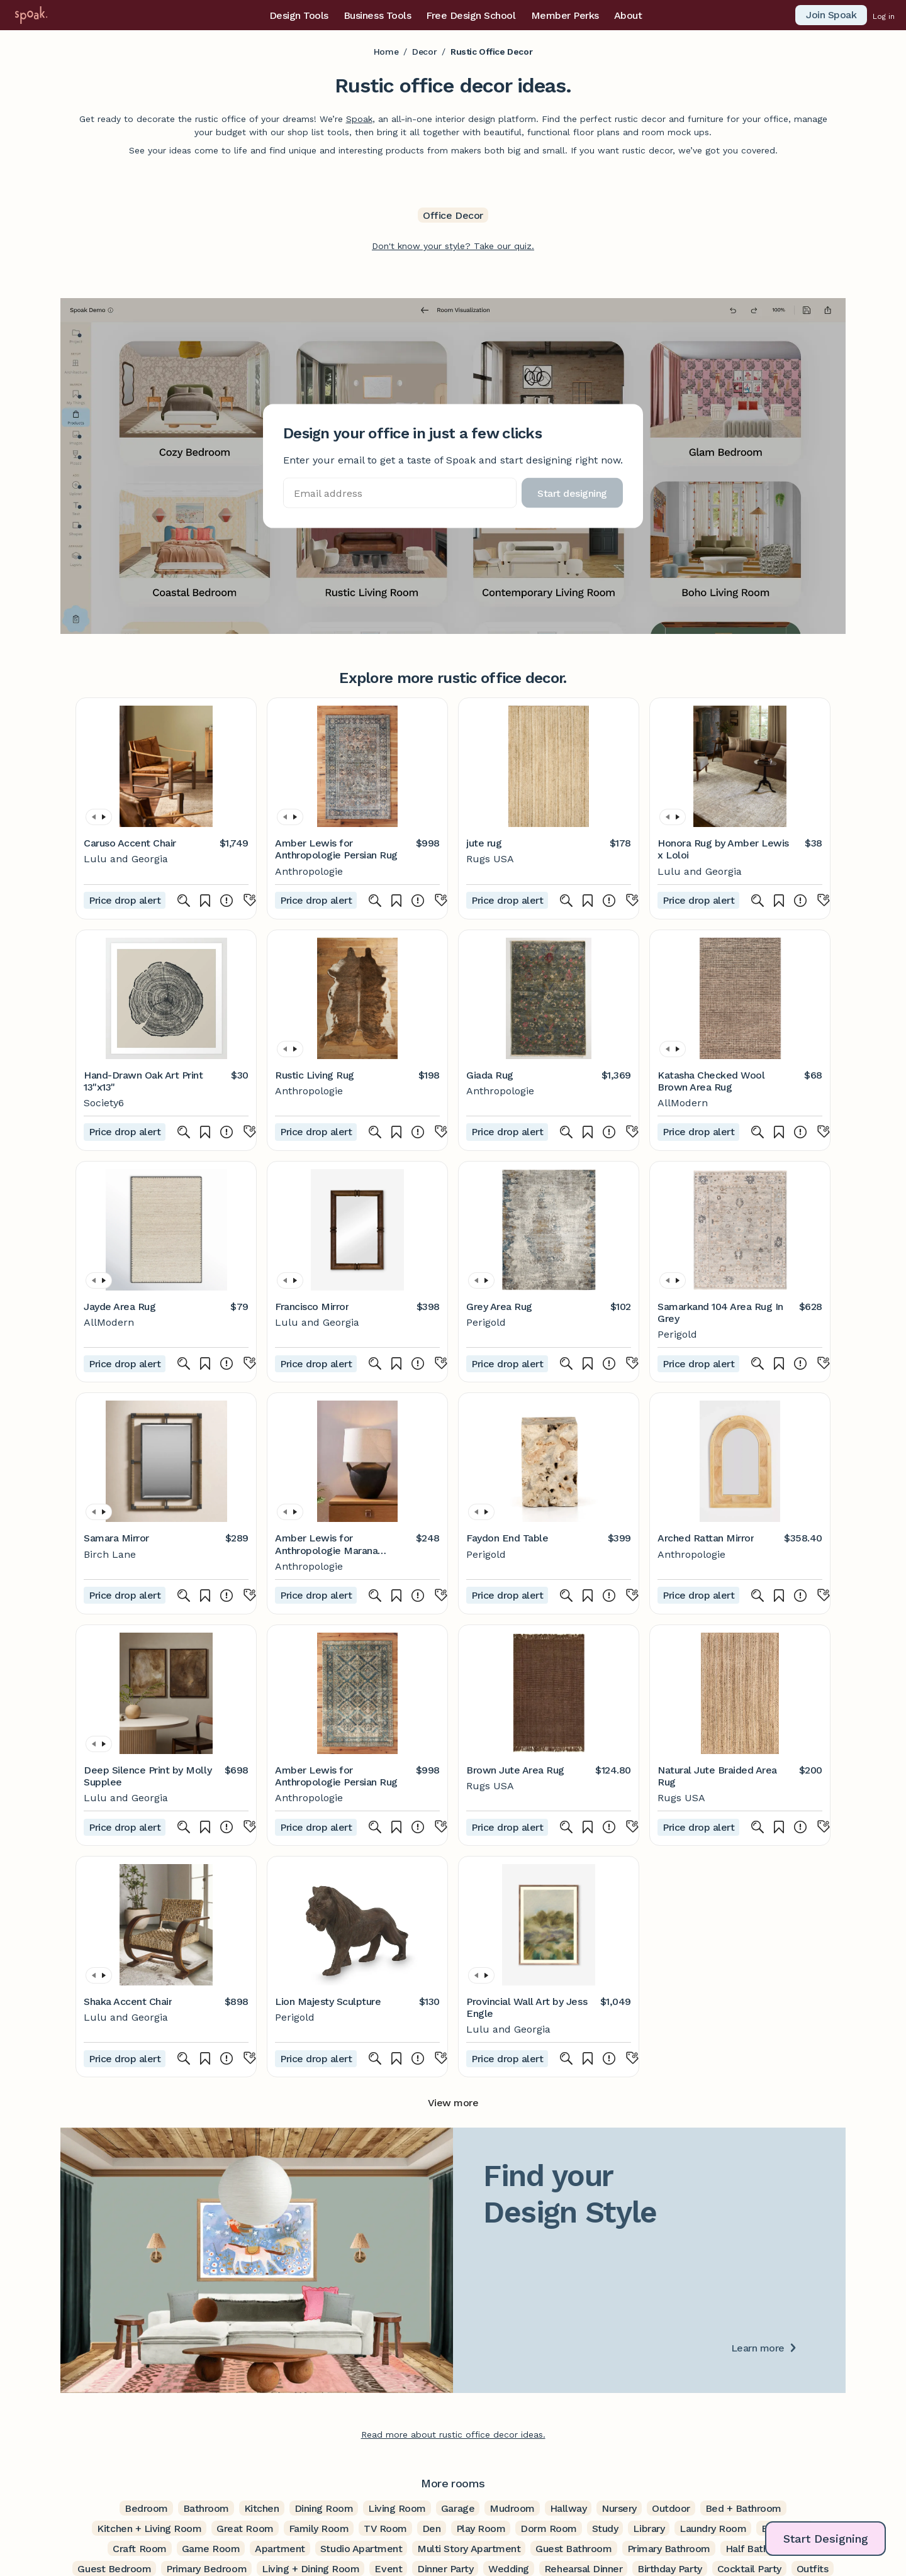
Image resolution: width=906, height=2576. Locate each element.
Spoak (359, 119)
